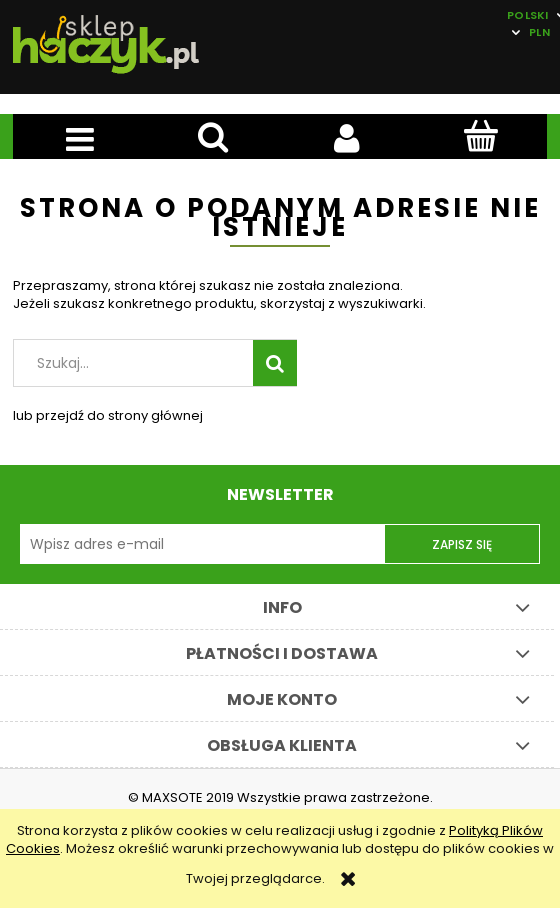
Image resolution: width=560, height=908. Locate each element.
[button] (80, 138)
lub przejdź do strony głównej (108, 415)
